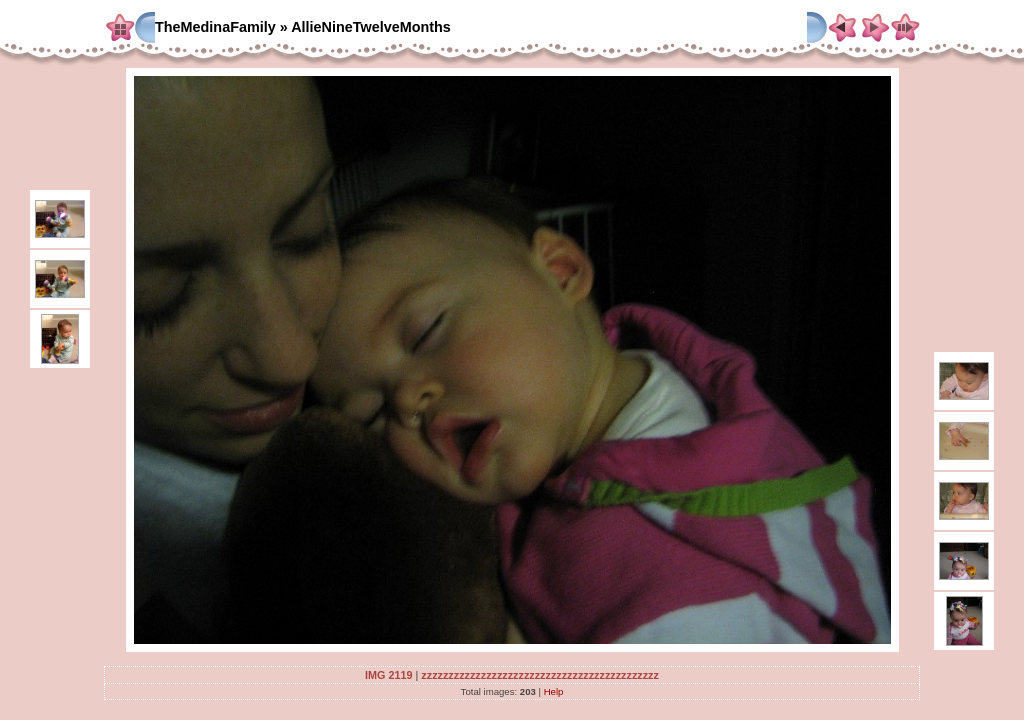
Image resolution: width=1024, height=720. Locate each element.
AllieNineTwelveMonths (371, 27)
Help (554, 691)
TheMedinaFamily (215, 27)
